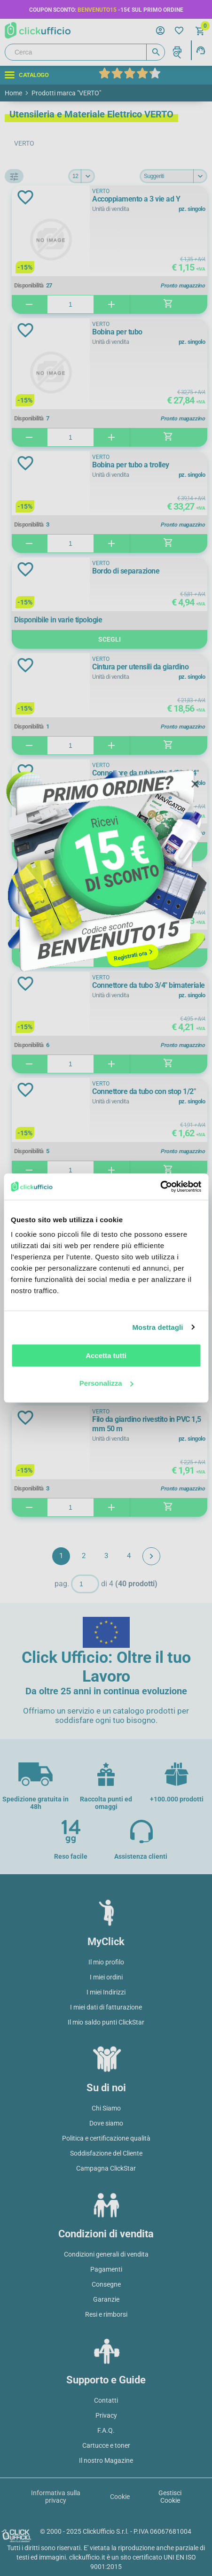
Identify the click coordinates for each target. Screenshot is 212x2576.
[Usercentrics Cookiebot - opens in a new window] (160, 1186)
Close (195, 784)
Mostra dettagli (157, 1327)
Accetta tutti (106, 1355)
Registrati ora (130, 956)
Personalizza (106, 1383)
